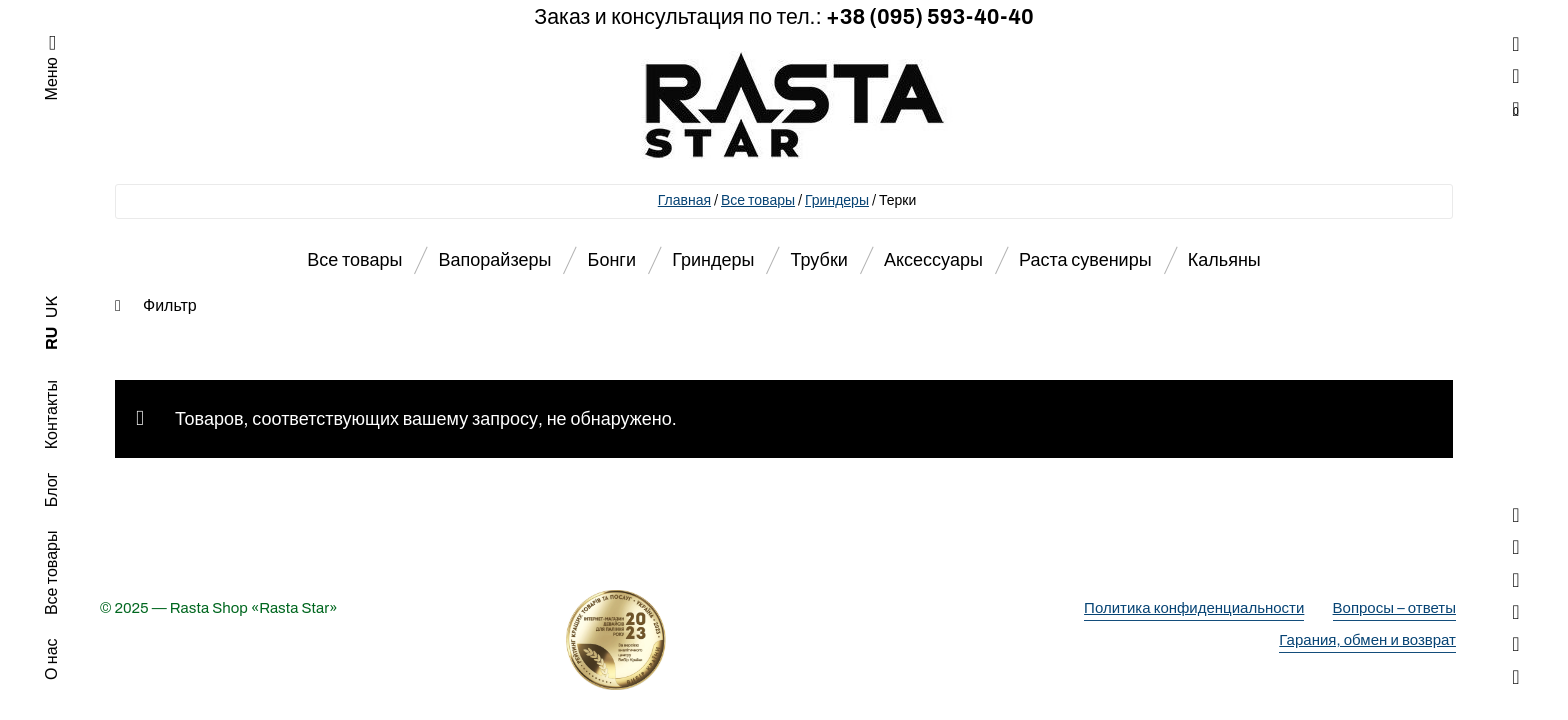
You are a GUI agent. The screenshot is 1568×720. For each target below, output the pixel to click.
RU (51, 339)
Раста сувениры (1085, 260)
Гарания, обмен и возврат (1367, 640)
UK (51, 307)
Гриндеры (837, 200)
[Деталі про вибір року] (784, 640)
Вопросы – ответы (1394, 608)
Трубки (819, 260)
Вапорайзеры (495, 260)
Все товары (758, 200)
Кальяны (1224, 260)
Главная (684, 200)
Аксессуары (933, 260)
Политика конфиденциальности (1194, 608)
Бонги (612, 260)
